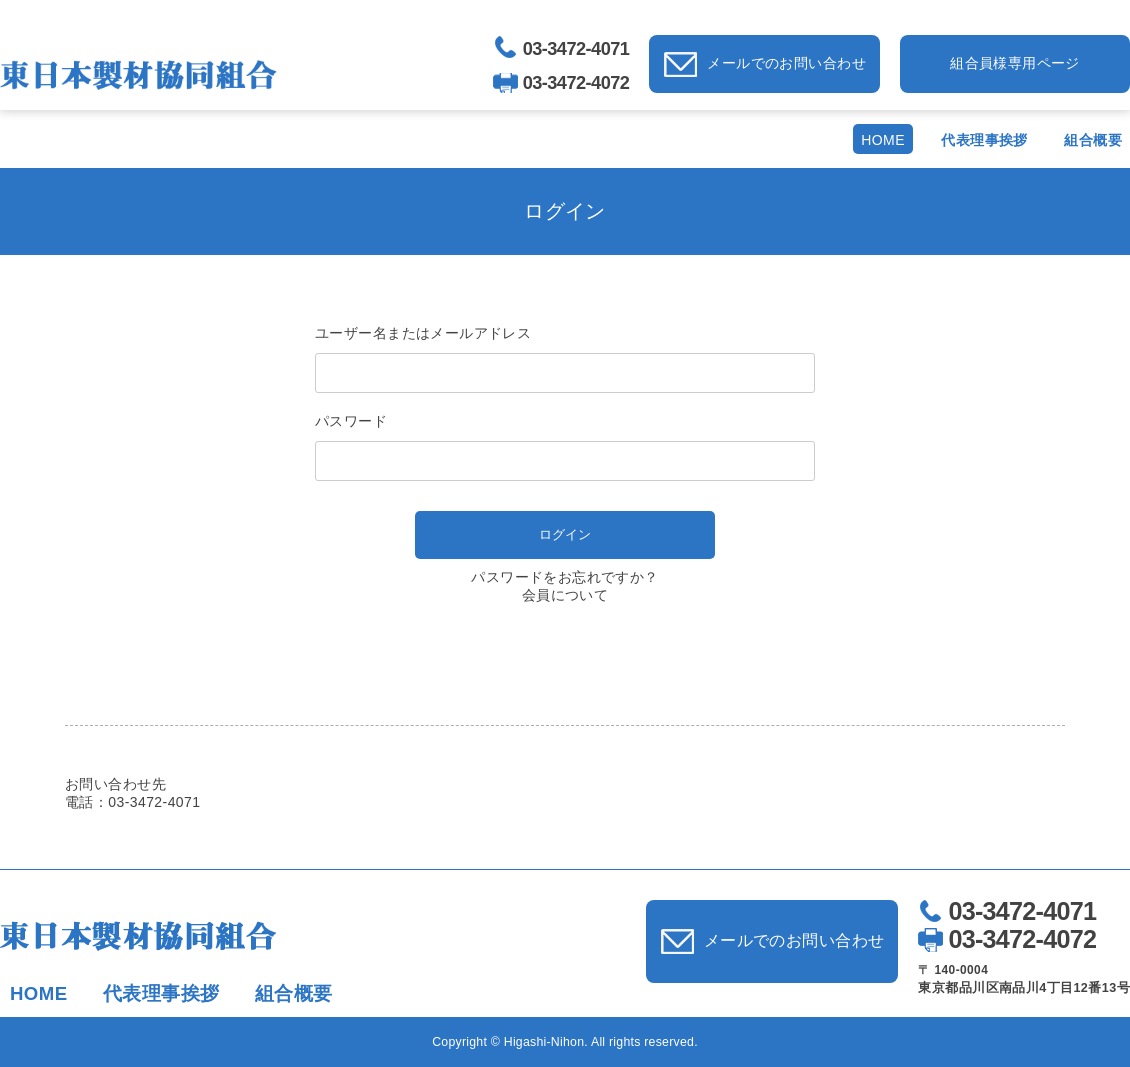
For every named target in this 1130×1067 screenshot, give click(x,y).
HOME (883, 140)
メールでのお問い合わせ (786, 63)
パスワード (351, 421)
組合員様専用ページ (1015, 63)
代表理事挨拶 (984, 140)
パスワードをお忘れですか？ (564, 577)
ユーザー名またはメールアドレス (423, 333)
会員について (565, 595)
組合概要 (1093, 140)
